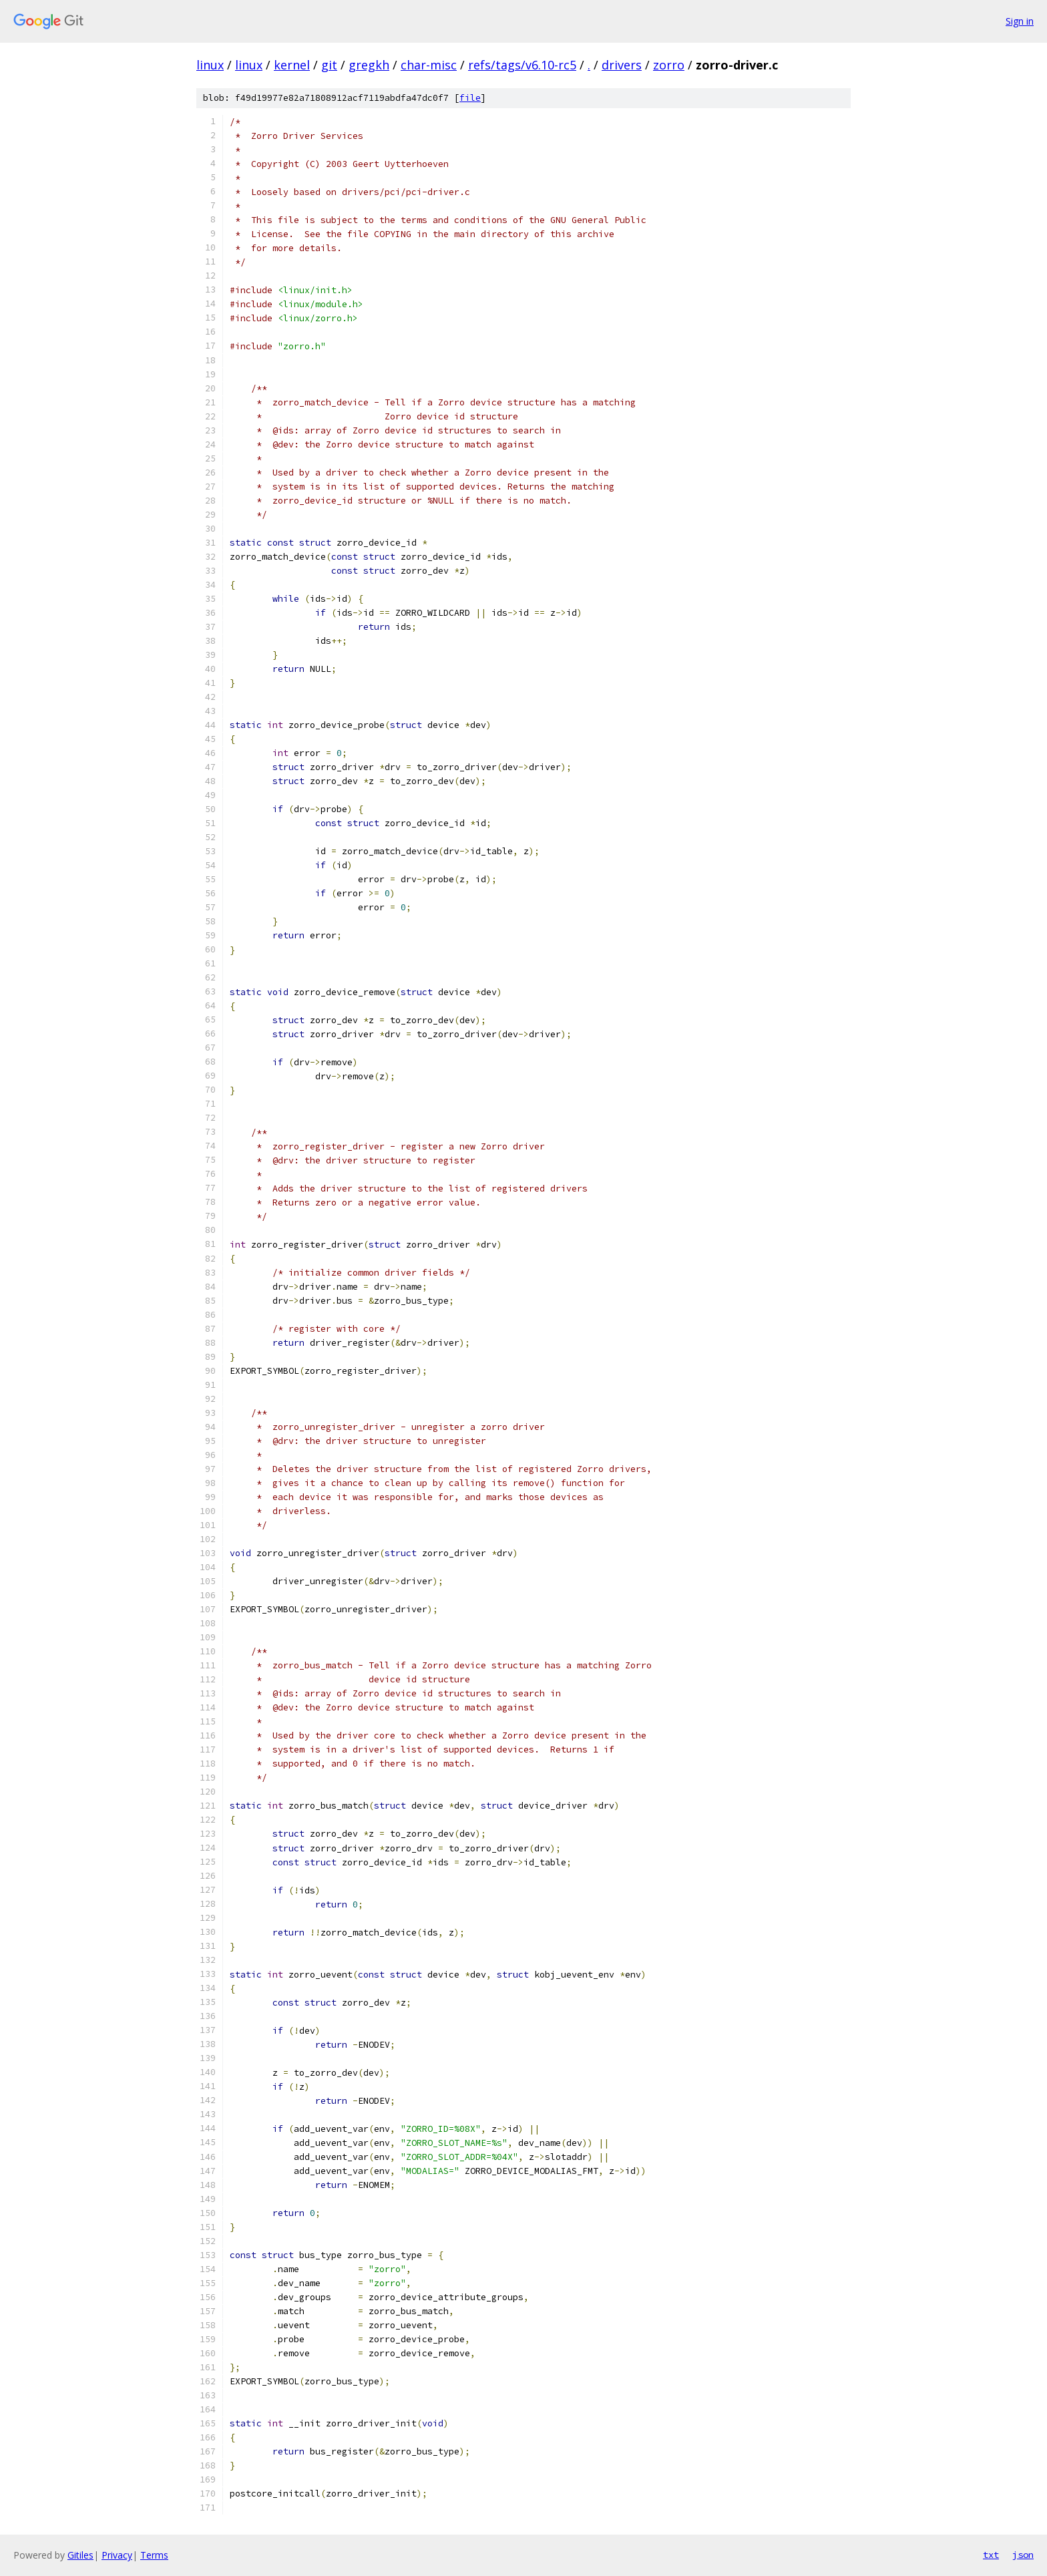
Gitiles (80, 2555)
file (470, 98)
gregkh (369, 65)
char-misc (429, 65)
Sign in (1020, 21)
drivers (622, 65)
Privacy (116, 2555)
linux (210, 65)
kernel (292, 65)
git (329, 65)
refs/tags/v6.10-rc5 (522, 65)
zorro (668, 65)
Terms (154, 2555)
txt (991, 2555)
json (1023, 2555)
